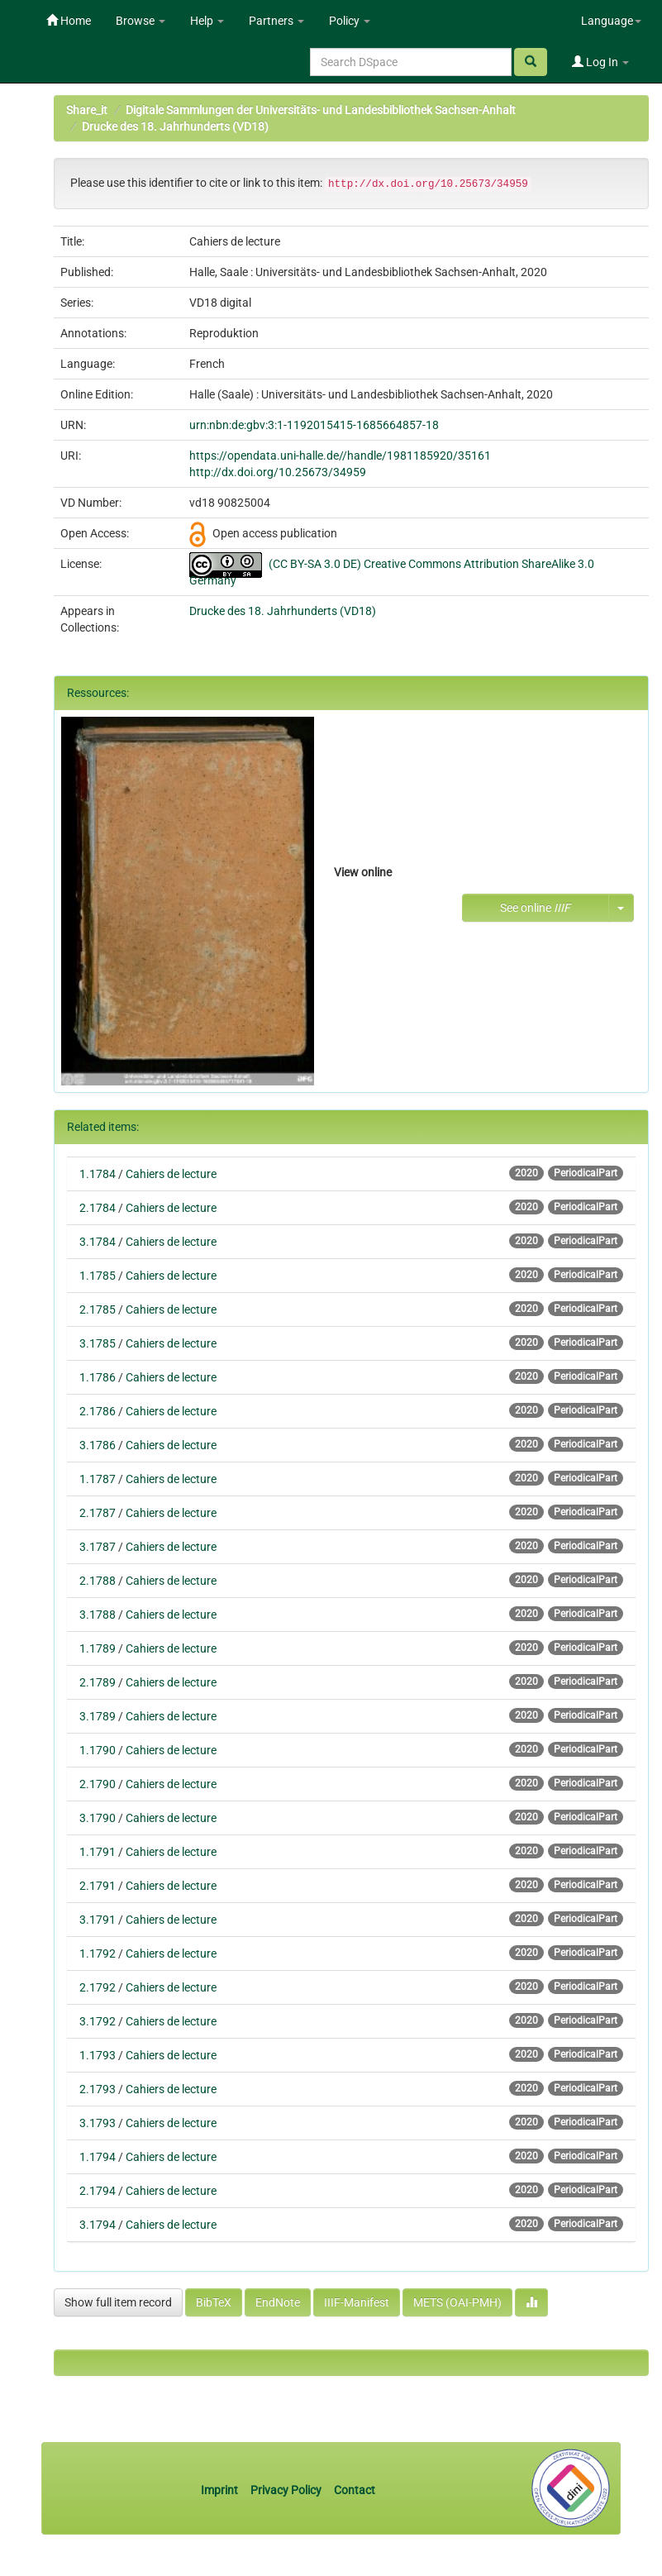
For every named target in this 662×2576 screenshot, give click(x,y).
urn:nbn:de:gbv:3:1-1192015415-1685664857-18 (314, 425)
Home (68, 20)
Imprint (221, 2490)
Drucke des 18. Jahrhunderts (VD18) (175, 126)
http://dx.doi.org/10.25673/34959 (277, 472)
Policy (349, 20)
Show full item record (118, 2302)
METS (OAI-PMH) (457, 2302)
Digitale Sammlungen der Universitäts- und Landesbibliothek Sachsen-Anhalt (321, 110)
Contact (354, 2490)
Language (611, 20)
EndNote (277, 2302)
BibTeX (213, 2302)
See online (535, 907)
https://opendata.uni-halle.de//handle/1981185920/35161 (340, 455)
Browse (140, 20)
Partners (276, 20)
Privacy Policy (285, 2490)
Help (207, 20)
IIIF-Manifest (356, 2302)
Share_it (86, 110)
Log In (600, 62)
